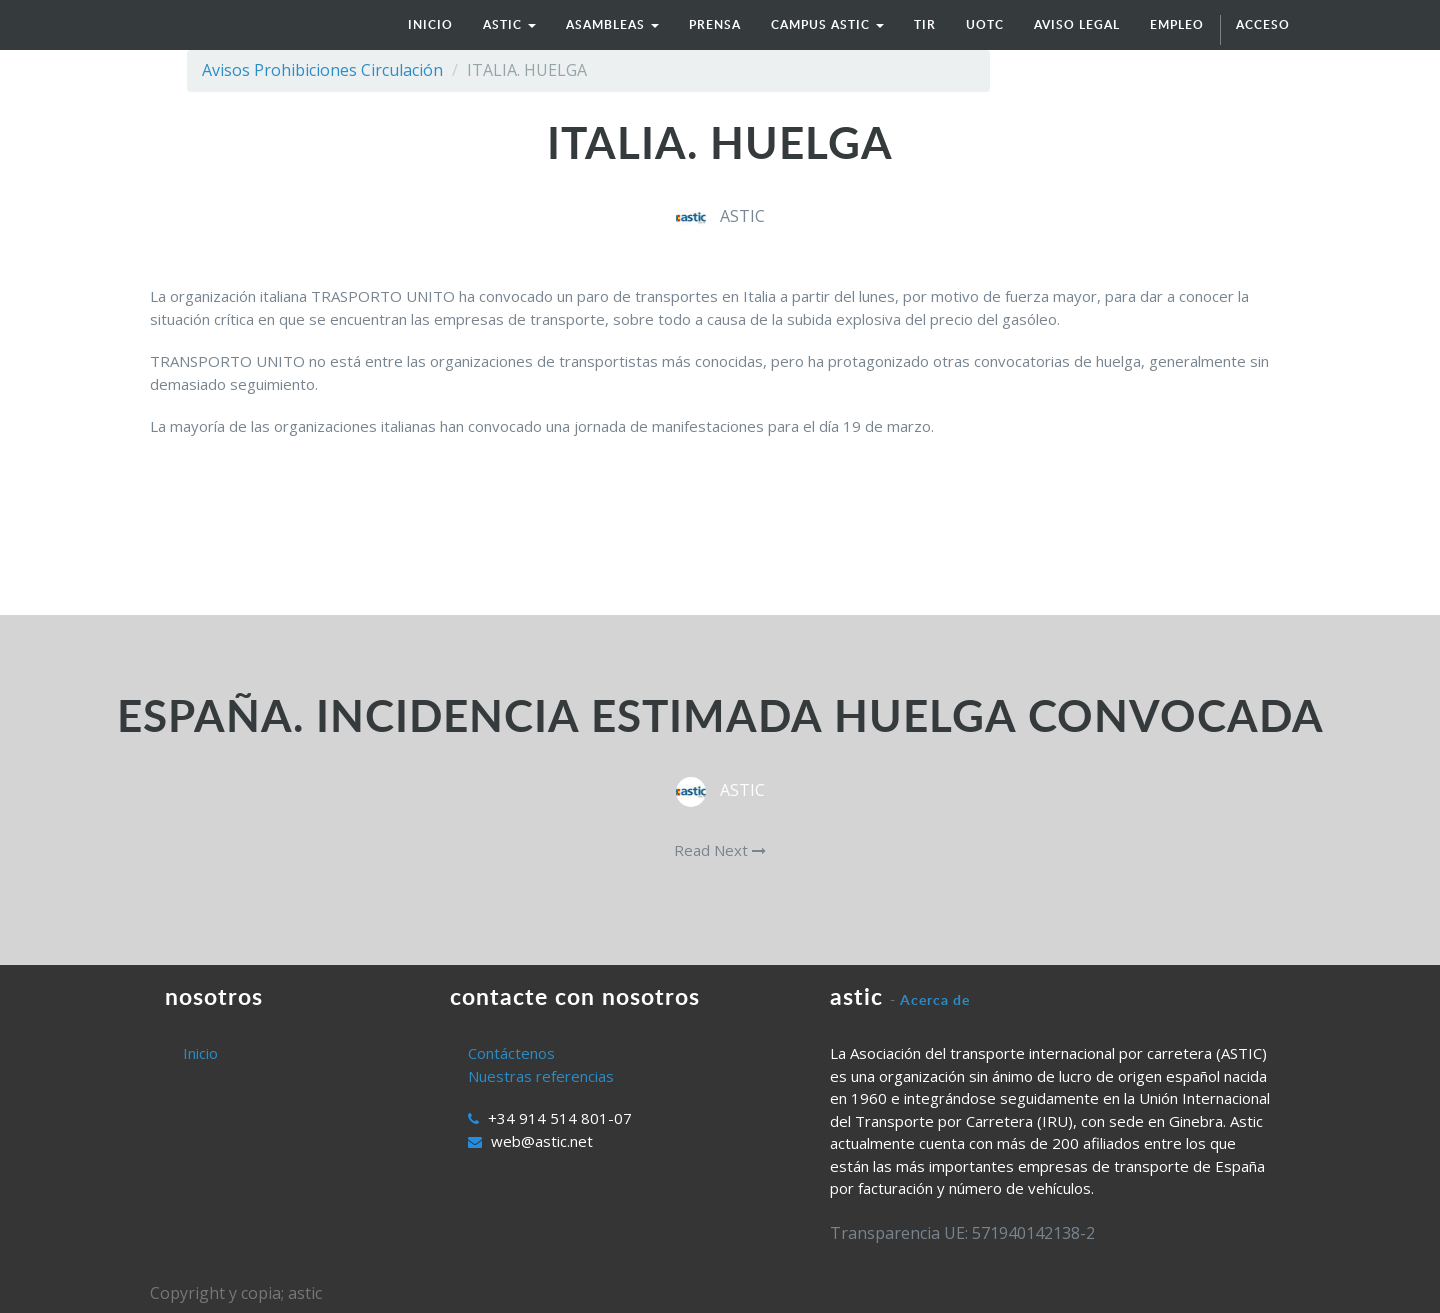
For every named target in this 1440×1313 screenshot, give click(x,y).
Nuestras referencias (541, 1076)
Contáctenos (511, 1053)
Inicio (200, 1053)
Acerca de (935, 999)
